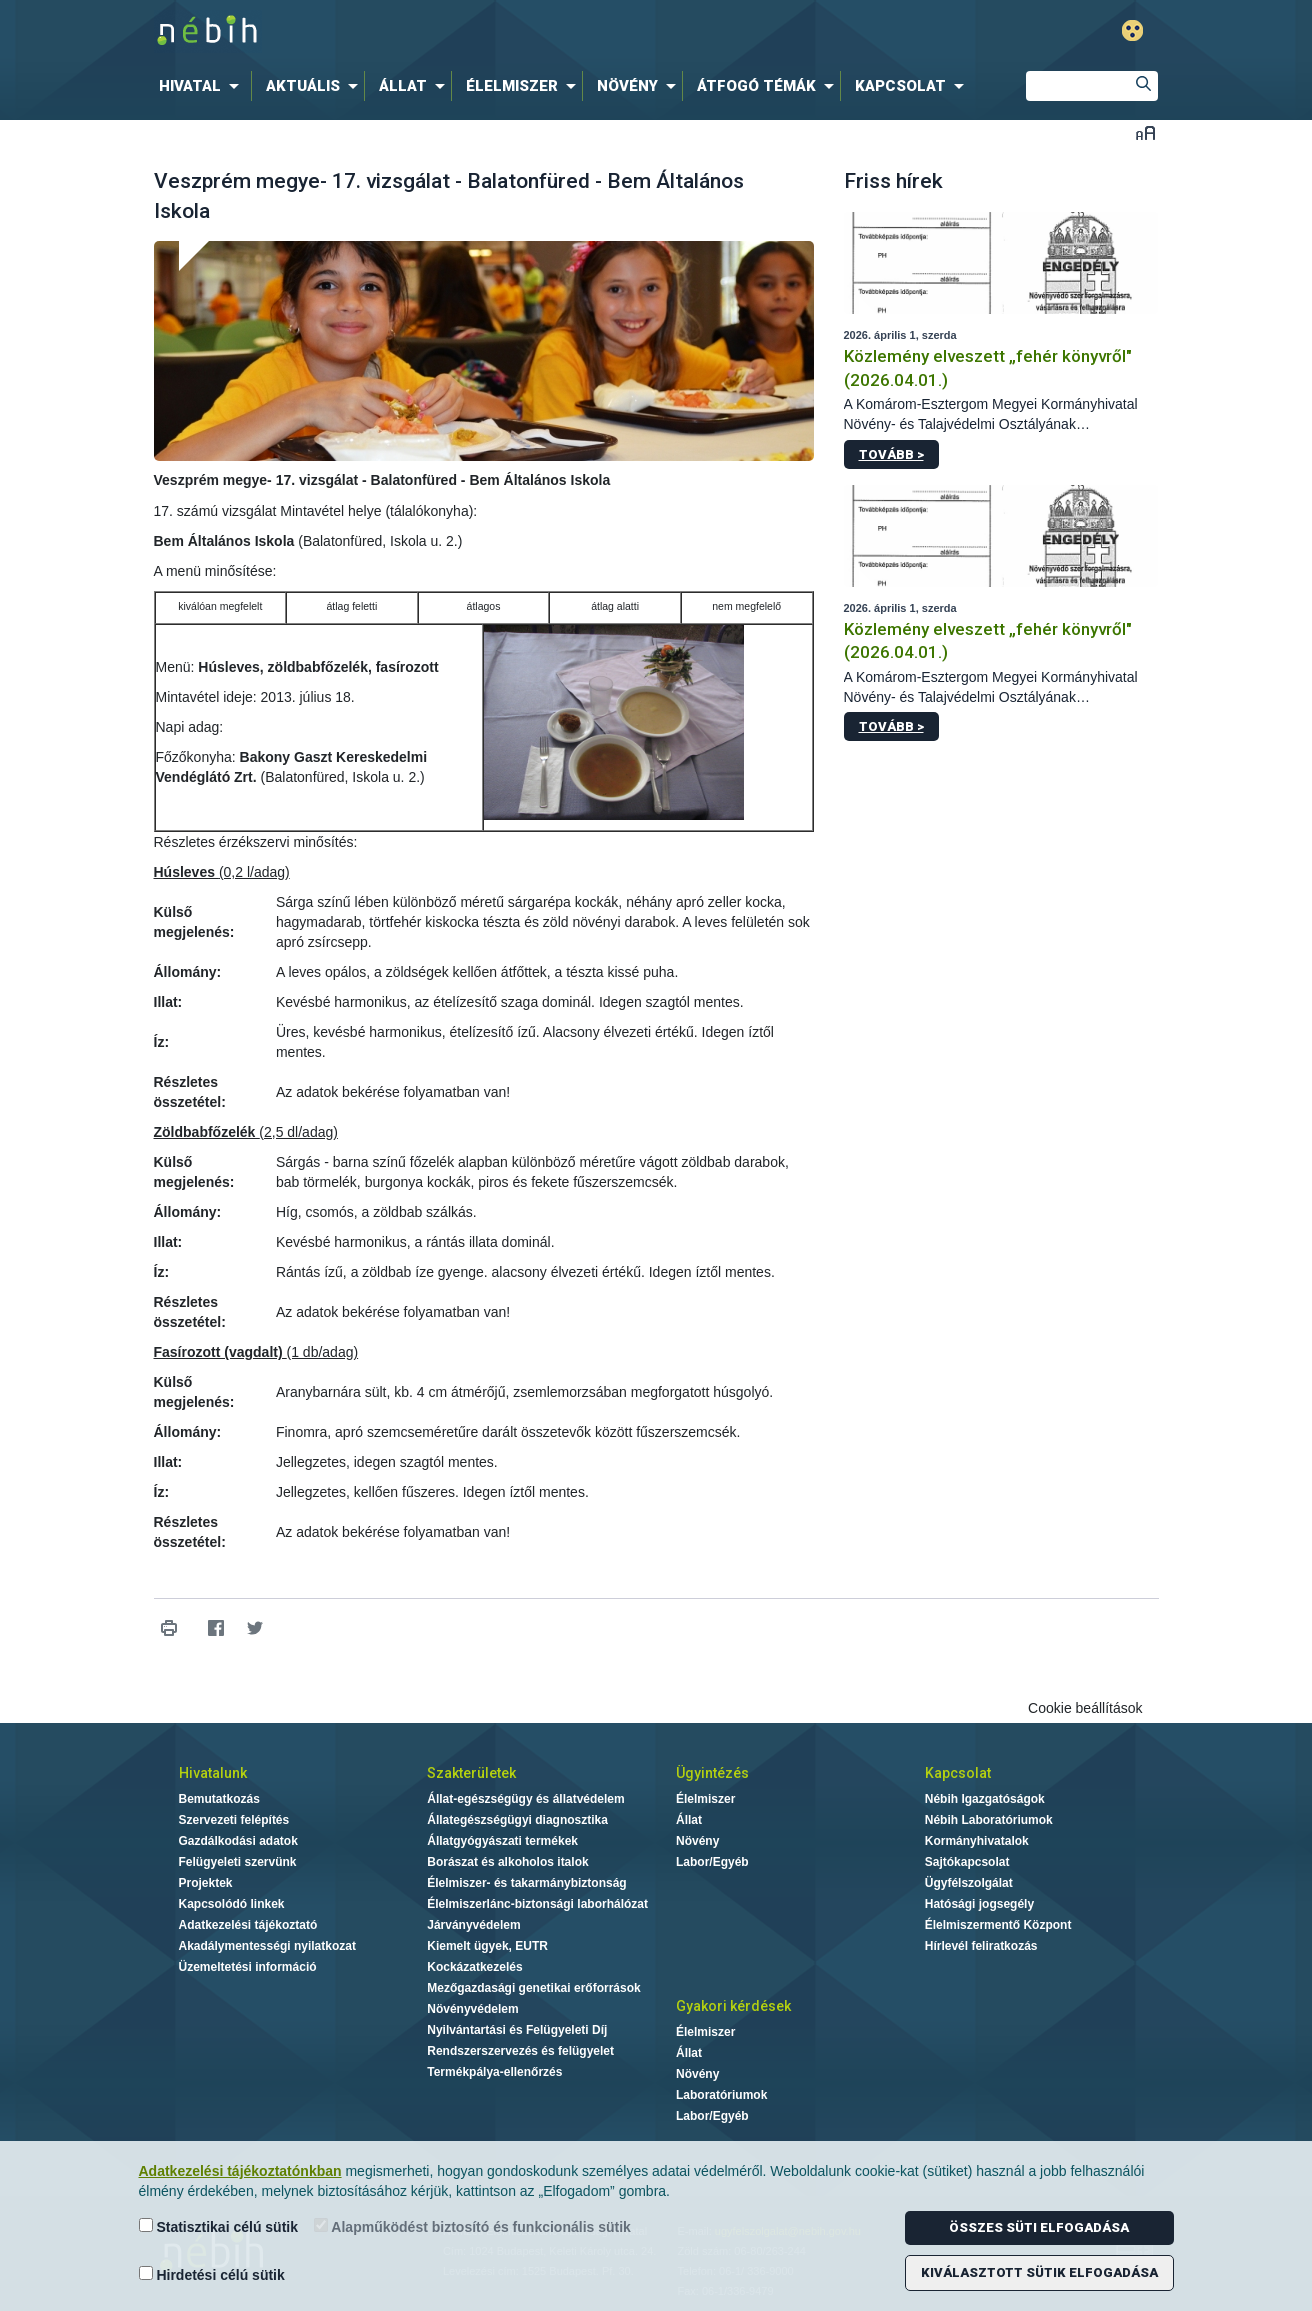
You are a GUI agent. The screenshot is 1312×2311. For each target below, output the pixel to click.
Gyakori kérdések (733, 2006)
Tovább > (891, 454)
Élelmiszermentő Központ (998, 1925)
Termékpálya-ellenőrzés (494, 2072)
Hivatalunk (213, 1773)
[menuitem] (203, 86)
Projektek (206, 1883)
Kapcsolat (958, 1773)
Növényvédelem (472, 2009)
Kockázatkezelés (474, 1967)
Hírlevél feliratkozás (981, 1946)
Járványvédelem (473, 1925)
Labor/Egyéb (712, 1862)
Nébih (443, 31)
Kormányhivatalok (977, 1841)
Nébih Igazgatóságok (985, 1799)
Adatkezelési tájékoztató (248, 1925)
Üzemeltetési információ (248, 1967)
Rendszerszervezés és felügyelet (520, 2051)
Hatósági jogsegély (979, 1904)
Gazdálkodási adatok (238, 1841)
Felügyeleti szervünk (238, 1862)
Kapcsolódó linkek (232, 1904)
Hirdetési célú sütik (212, 2274)
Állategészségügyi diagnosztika (517, 1820)
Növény (697, 1841)
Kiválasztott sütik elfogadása (1039, 2272)
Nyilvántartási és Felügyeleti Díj (517, 2030)
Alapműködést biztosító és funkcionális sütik (472, 2226)
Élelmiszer (705, 1799)
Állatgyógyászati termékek (502, 1841)
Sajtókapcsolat (967, 1862)
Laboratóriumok (721, 2095)
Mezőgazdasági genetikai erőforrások (533, 1988)
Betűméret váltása (1145, 132)
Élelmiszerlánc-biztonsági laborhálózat (537, 1904)
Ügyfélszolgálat (969, 1883)
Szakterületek (471, 1773)
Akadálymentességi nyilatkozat (267, 1946)
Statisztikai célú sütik (219, 2226)
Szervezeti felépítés (234, 1820)
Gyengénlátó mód (1132, 30)
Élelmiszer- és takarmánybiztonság (526, 1883)
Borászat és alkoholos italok (507, 1862)
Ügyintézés (712, 1773)
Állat (689, 1820)
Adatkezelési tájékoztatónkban (240, 2171)
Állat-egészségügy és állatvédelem (525, 1799)
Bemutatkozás (219, 1799)
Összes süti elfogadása (1039, 2227)
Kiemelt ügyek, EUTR (487, 1946)
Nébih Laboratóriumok (989, 1820)
